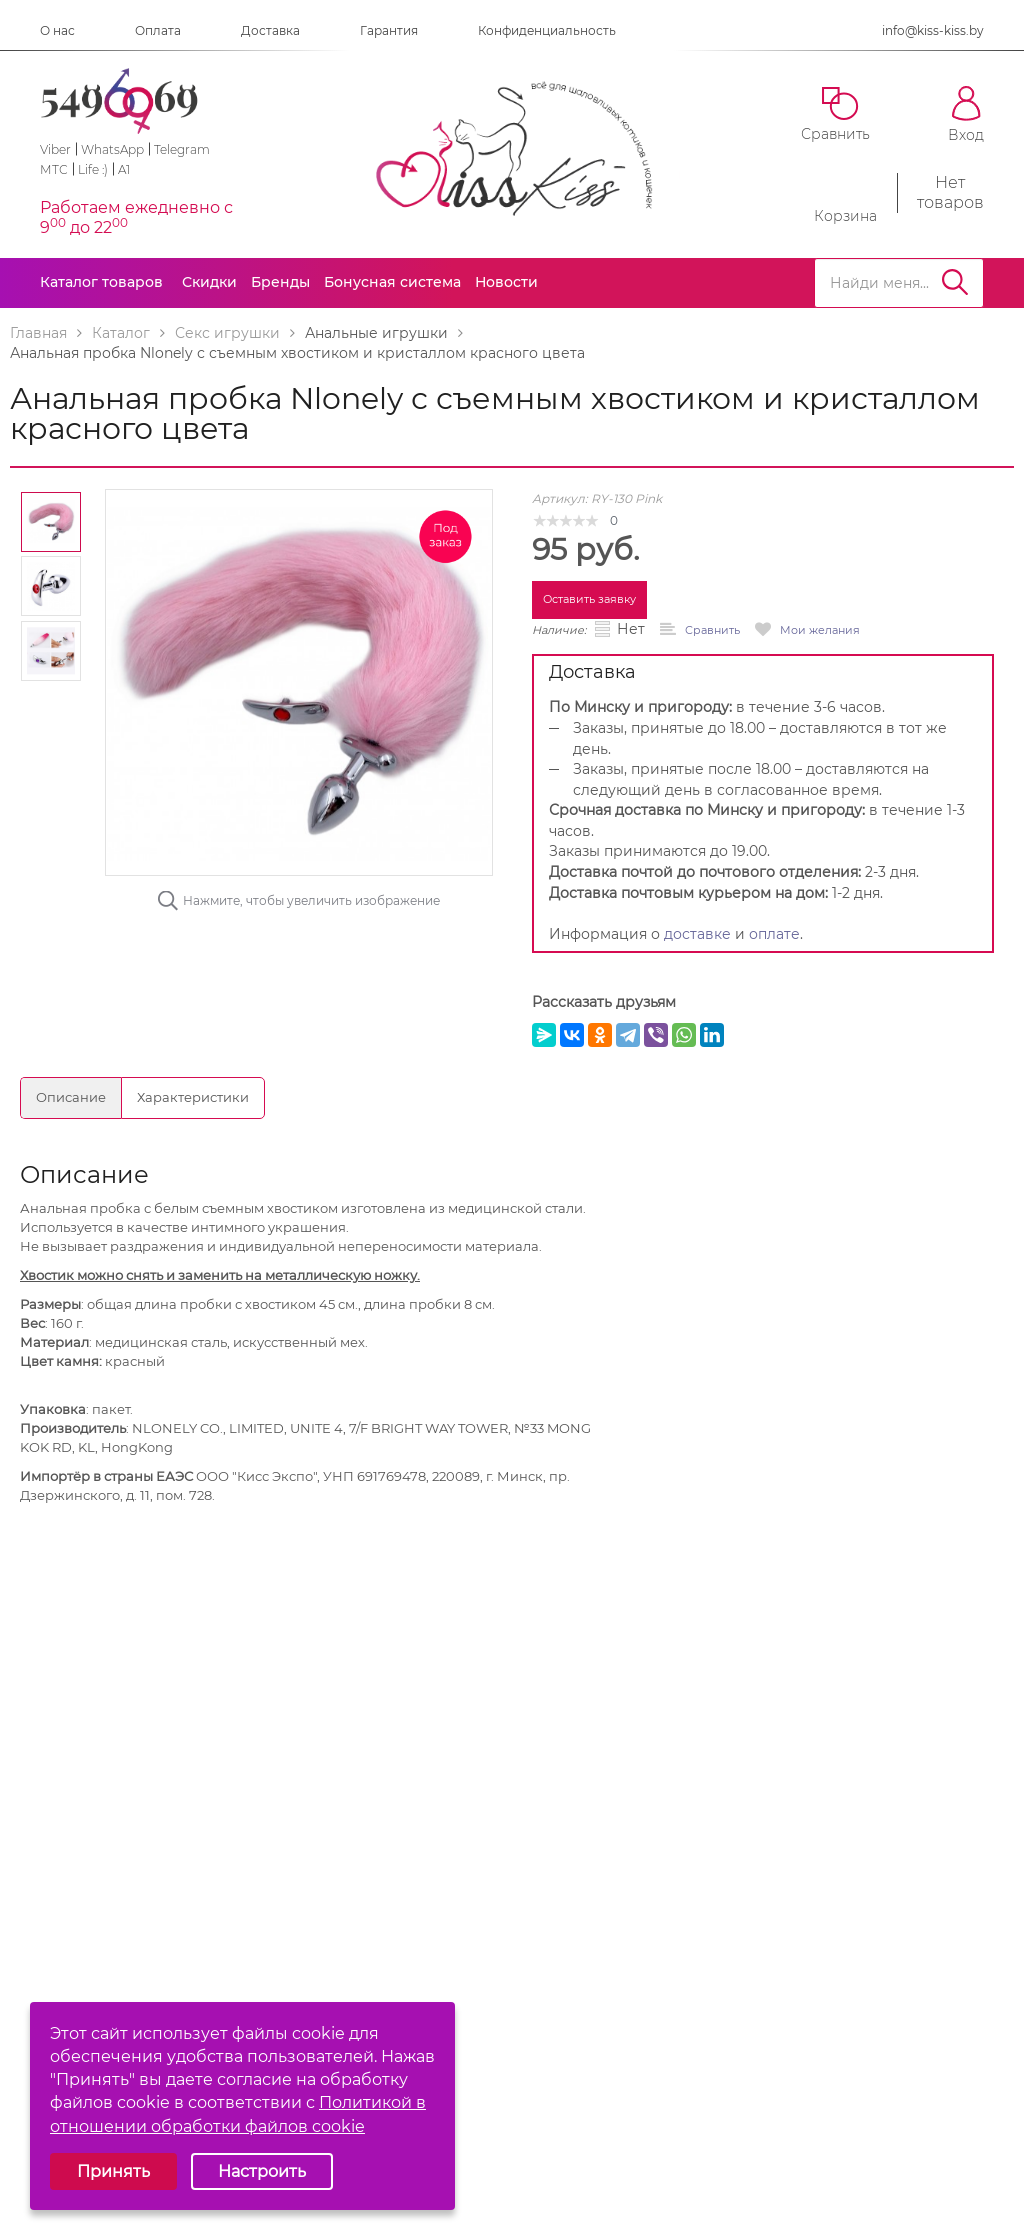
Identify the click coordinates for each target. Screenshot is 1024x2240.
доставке (697, 934)
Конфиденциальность (547, 30)
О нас (57, 30)
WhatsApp (112, 149)
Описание (71, 1097)
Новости (506, 282)
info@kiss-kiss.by (933, 30)
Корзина (845, 193)
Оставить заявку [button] (589, 599)
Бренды (280, 282)
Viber (55, 149)
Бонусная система (392, 282)
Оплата (158, 30)
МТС (54, 169)
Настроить (262, 2171)
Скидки (209, 282)
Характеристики (193, 1097)
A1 (124, 169)
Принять (113, 2171)
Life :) (93, 169)
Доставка (270, 30)
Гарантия (389, 30)
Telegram (182, 149)
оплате (774, 934)
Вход (966, 114)
